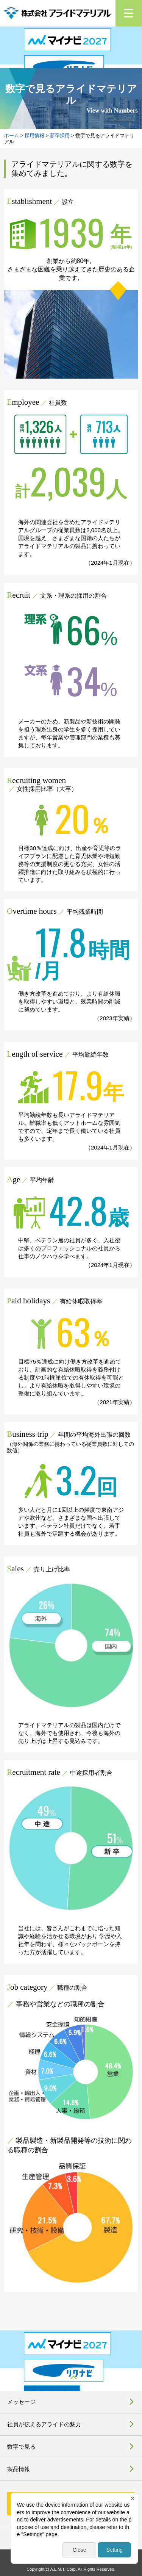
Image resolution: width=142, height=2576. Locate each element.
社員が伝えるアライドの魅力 (44, 2424)
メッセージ (21, 2402)
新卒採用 (60, 135)
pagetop (71, 2379)
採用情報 (34, 135)
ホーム (11, 135)
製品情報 (18, 2469)
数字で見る (21, 2446)
